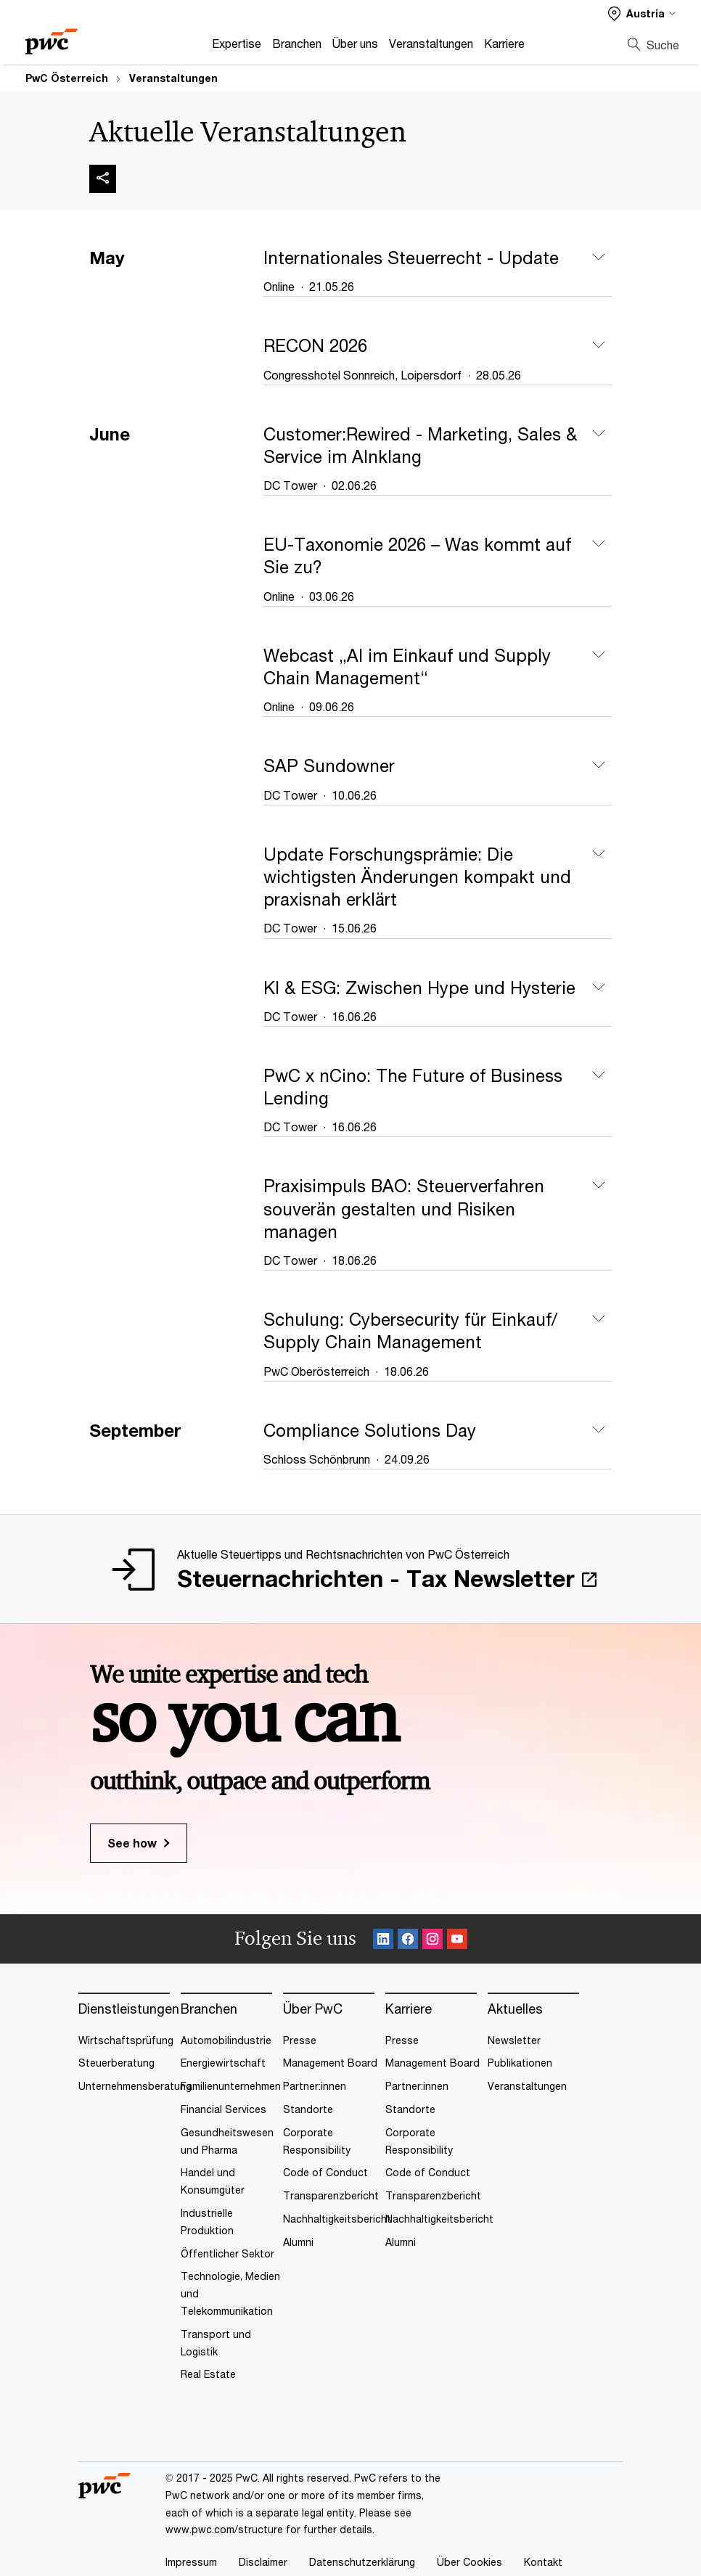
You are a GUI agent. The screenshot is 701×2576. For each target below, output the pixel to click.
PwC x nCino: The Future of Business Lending (412, 1086)
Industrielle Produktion (207, 2221)
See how (132, 1843)
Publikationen (520, 2062)
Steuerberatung (116, 2062)
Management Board (330, 2062)
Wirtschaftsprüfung (125, 2040)
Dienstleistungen (128, 2009)
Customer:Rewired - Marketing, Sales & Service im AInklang (420, 445)
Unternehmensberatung (135, 2086)
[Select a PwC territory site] (642, 13)
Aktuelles (515, 2009)
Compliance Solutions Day (369, 1430)
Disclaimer (263, 2562)
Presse (299, 2040)
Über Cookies (469, 2562)
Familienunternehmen (231, 2086)
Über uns (355, 43)
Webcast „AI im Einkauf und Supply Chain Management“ (407, 666)
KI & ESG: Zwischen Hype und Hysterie (419, 987)
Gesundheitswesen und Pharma (227, 2141)
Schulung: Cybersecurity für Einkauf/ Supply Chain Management (410, 1330)
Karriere (504, 43)
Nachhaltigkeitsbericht (337, 2218)
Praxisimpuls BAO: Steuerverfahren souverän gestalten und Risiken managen (403, 1208)
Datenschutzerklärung (362, 2562)
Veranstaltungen (431, 43)
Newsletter (514, 2040)
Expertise (236, 43)
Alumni (298, 2242)
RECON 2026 (315, 345)
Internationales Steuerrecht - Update (411, 257)
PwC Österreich (66, 78)
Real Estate (208, 2374)
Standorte (308, 2109)
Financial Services (223, 2109)
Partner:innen (314, 2086)
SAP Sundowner (329, 765)
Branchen (296, 43)
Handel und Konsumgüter (213, 2181)
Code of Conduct (325, 2172)
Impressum (191, 2562)
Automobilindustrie (226, 2040)
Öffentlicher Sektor (227, 2253)
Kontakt (543, 2562)
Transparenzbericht (331, 2195)
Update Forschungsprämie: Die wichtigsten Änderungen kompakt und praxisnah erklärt (417, 876)
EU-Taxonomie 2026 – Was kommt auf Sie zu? (417, 555)
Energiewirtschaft (223, 2062)
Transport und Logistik (216, 2343)
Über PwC (313, 2009)
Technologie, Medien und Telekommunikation (230, 2293)
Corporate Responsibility (316, 2141)
